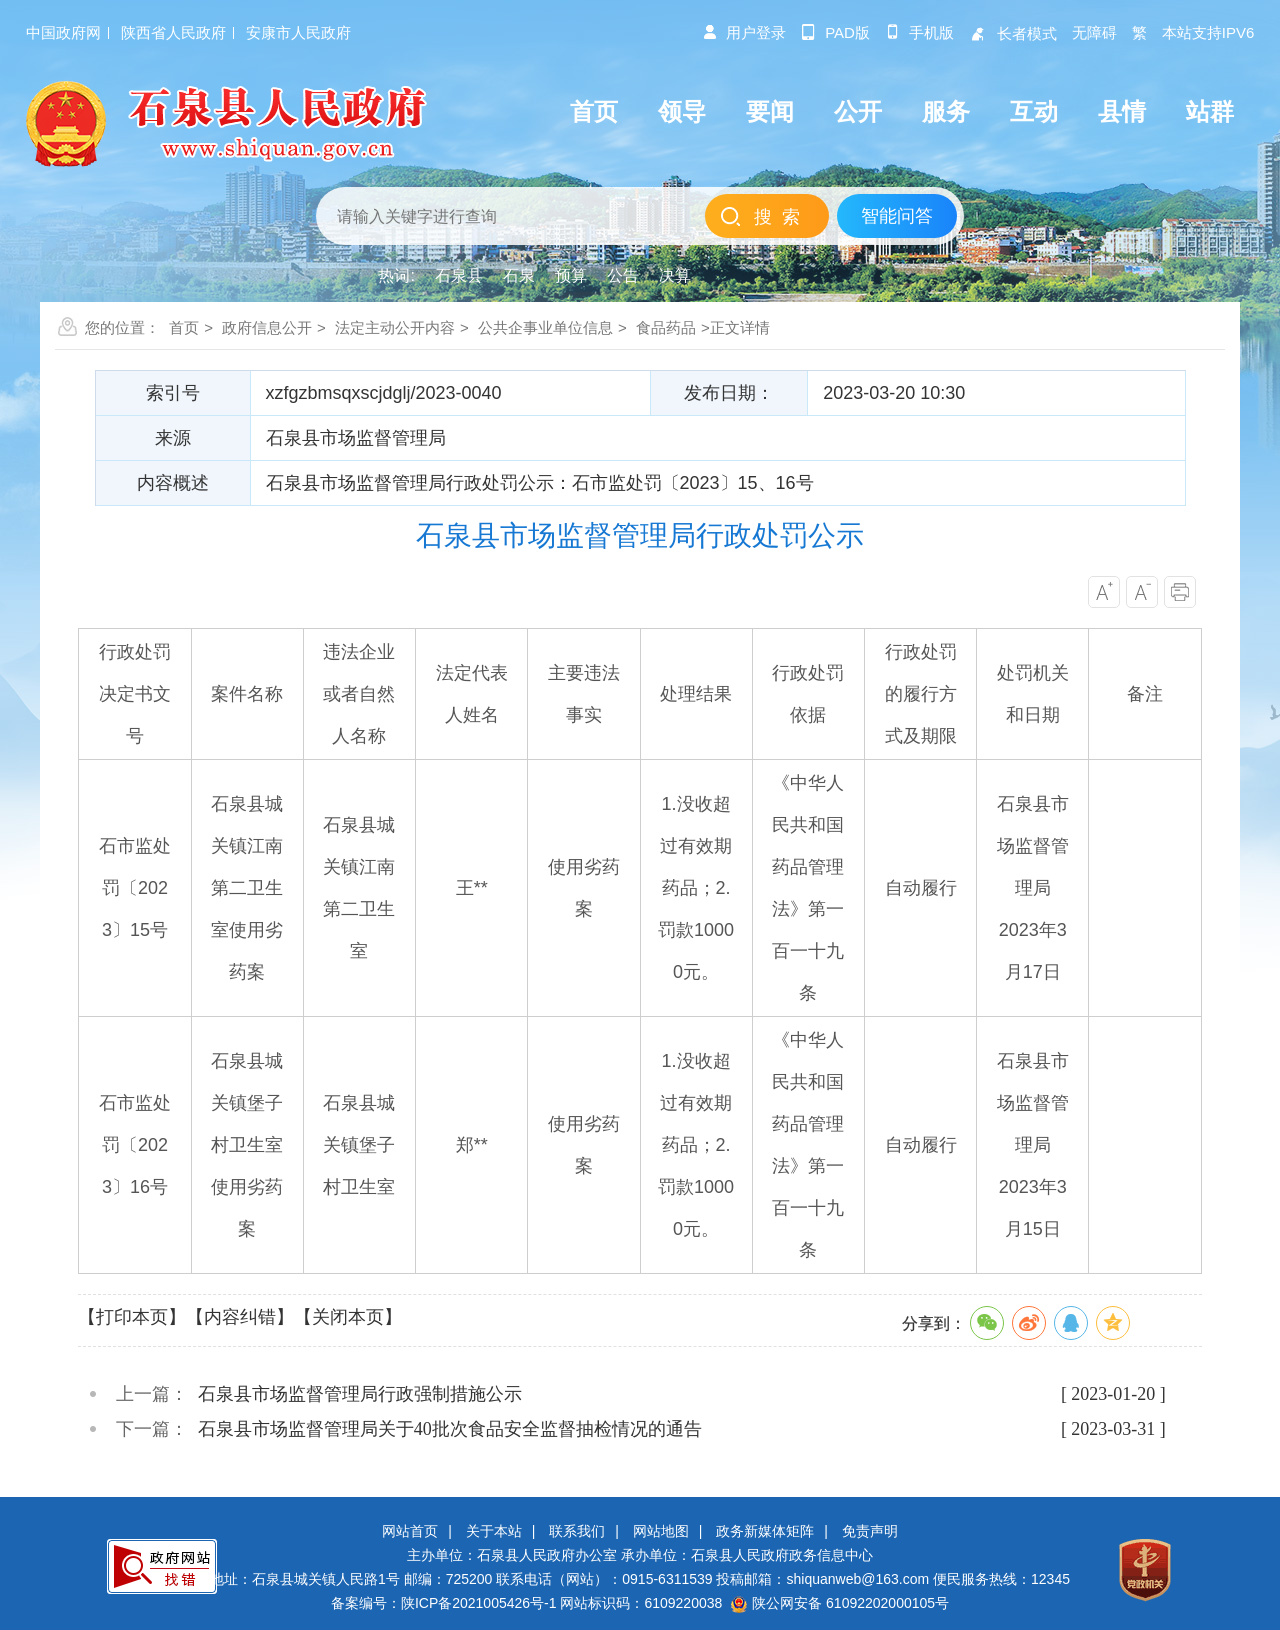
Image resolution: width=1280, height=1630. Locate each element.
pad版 (835, 32)
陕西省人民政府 (173, 32)
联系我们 (577, 1531)
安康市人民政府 (298, 32)
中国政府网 (63, 32)
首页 (184, 327)
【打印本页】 (132, 1317)
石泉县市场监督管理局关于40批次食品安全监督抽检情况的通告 (450, 1429)
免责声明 (870, 1531)
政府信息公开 (267, 327)
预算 (571, 275)
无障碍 (1094, 32)
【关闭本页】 (348, 1317)
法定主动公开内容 (395, 327)
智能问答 (897, 216)
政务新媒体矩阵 (765, 1531)
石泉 (519, 275)
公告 (623, 275)
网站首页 (410, 1531)
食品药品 (666, 327)
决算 (675, 275)
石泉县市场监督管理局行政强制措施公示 (360, 1394)
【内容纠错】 (240, 1317)
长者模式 (1013, 33)
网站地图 (661, 1531)
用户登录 (744, 32)
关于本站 (494, 1531)
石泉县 (459, 275)
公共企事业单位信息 (545, 327)
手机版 (919, 32)
